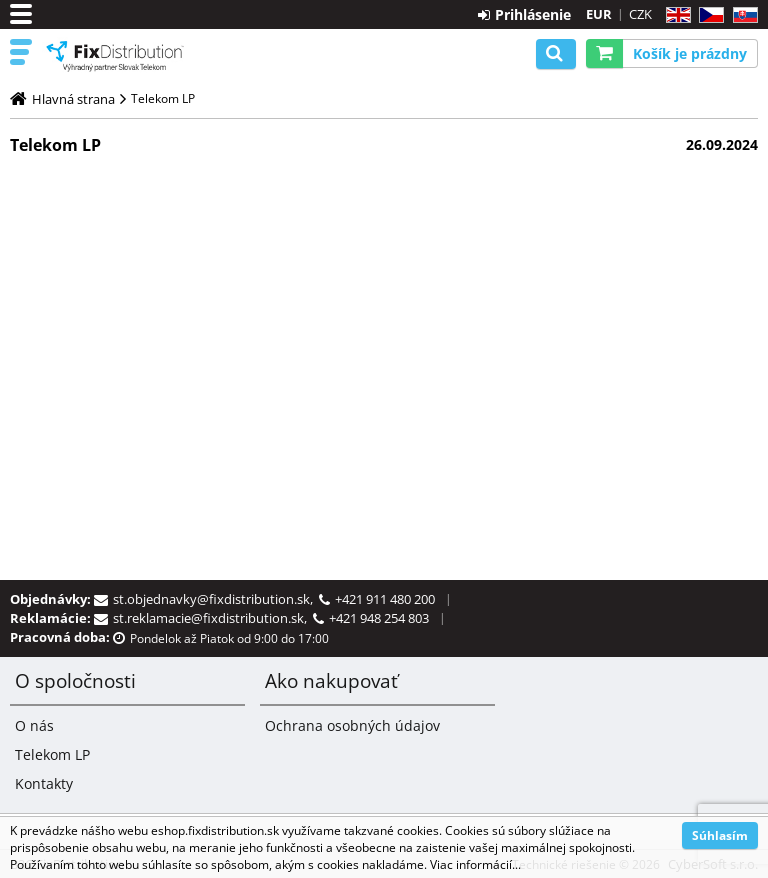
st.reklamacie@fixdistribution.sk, (213, 618)
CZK (640, 14)
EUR (599, 14)
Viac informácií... (475, 864)
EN (675, 15)
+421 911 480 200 (385, 599)
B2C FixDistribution (114, 56)
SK (741, 15)
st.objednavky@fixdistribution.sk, (216, 599)
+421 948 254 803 (379, 618)
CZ (707, 15)
